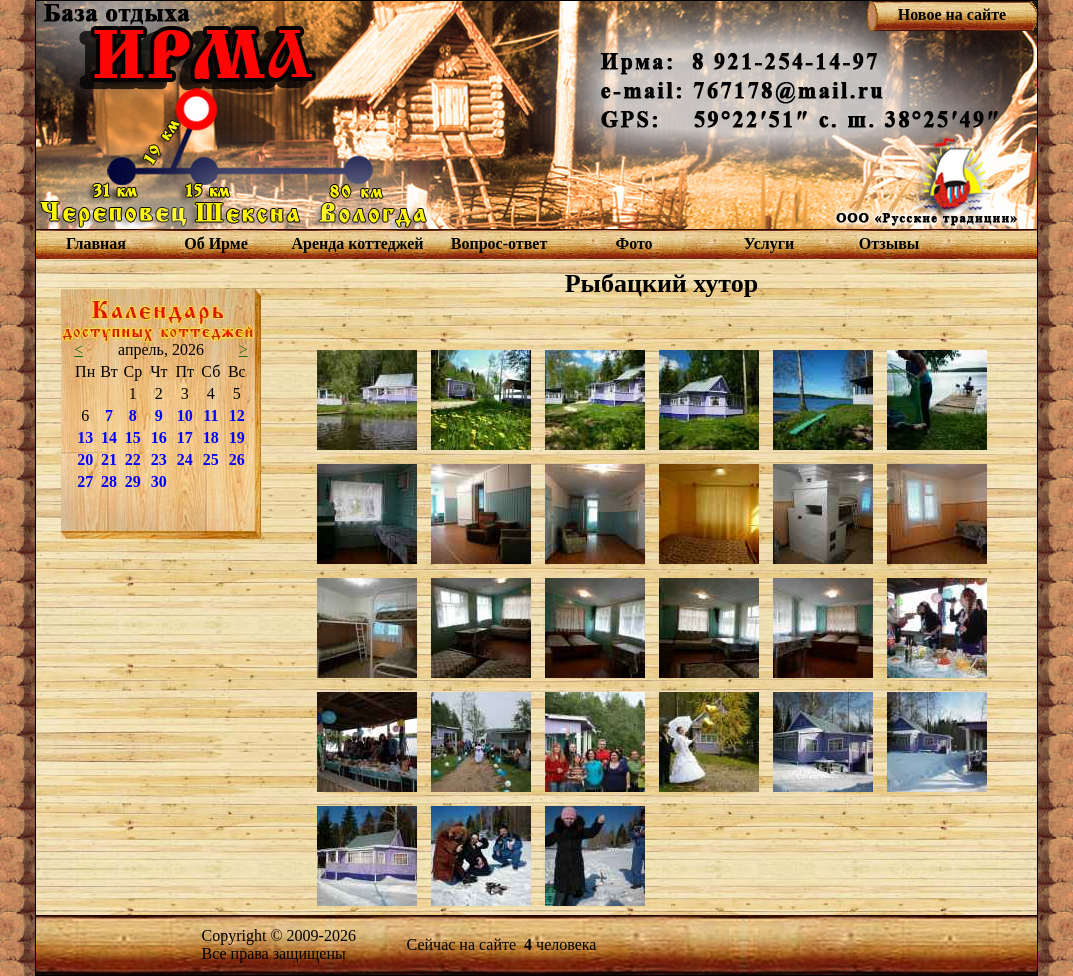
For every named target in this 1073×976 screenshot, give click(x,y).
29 (133, 481)
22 (133, 459)
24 (185, 459)
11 (210, 415)
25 (211, 459)
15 (133, 437)
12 (237, 415)
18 (211, 437)
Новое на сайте (952, 14)
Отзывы (889, 243)
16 (159, 437)
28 (109, 481)
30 (159, 481)
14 (109, 437)
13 (85, 437)
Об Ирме (216, 243)
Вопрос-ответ (499, 243)
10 (185, 415)
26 (237, 459)
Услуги (769, 243)
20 (85, 459)
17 (185, 437)
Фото (633, 243)
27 (85, 481)
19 (237, 437)
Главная (96, 243)
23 (159, 459)
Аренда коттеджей (357, 243)
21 (109, 459)
